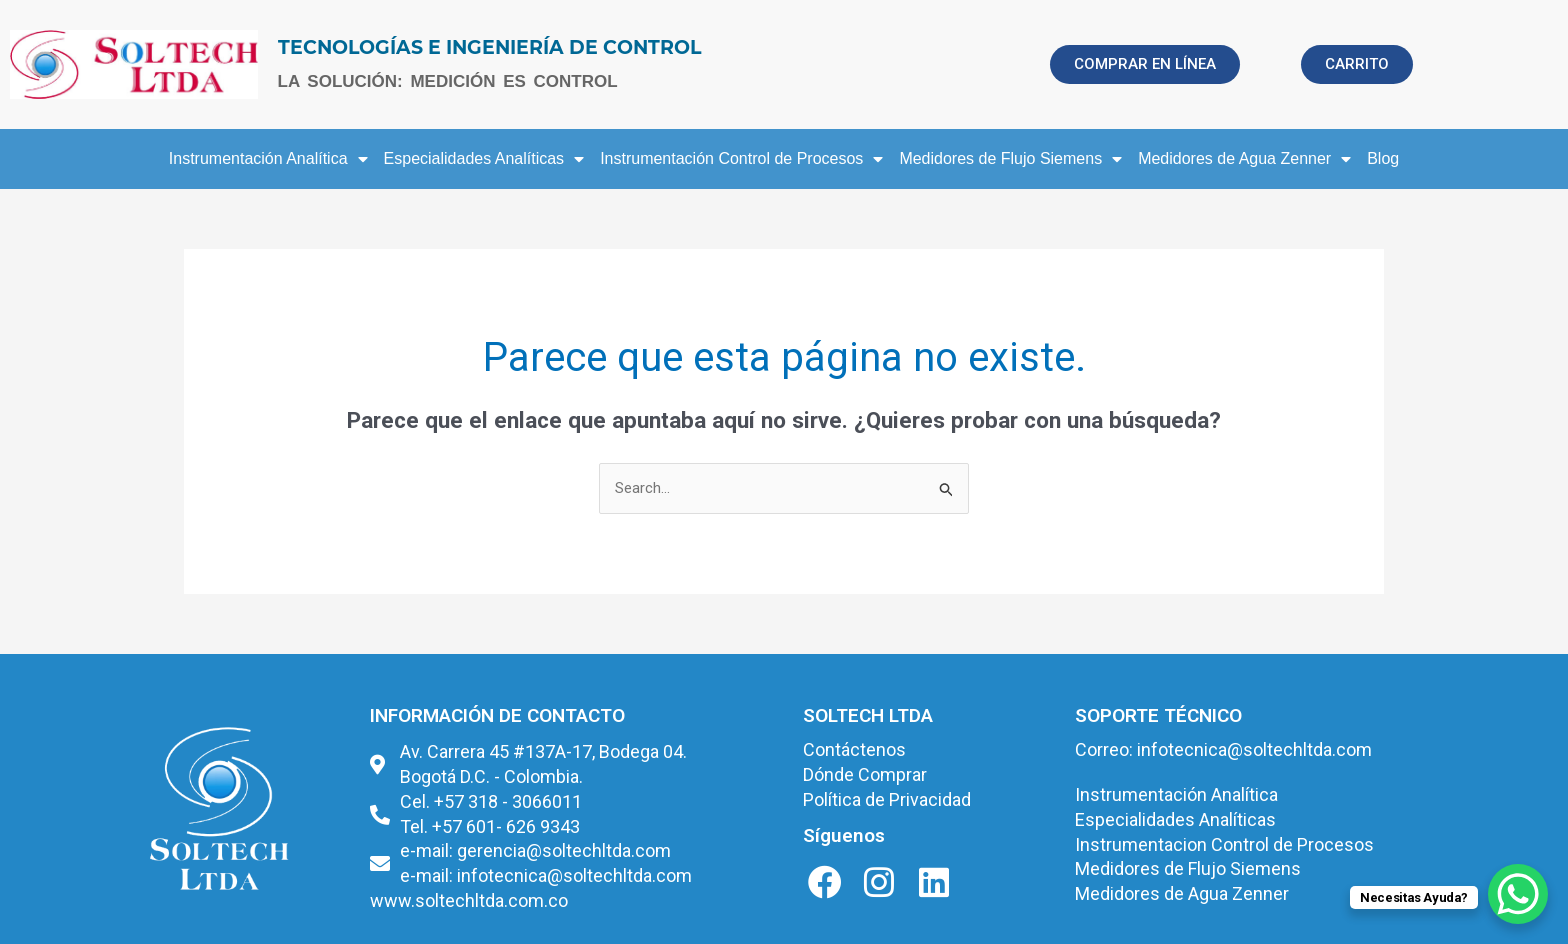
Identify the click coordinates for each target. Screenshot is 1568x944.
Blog (1383, 158)
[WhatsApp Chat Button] (1518, 894)
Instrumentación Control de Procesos (741, 159)
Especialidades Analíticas (484, 159)
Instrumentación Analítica (268, 159)
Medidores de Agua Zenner (1244, 159)
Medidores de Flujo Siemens (1010, 159)
